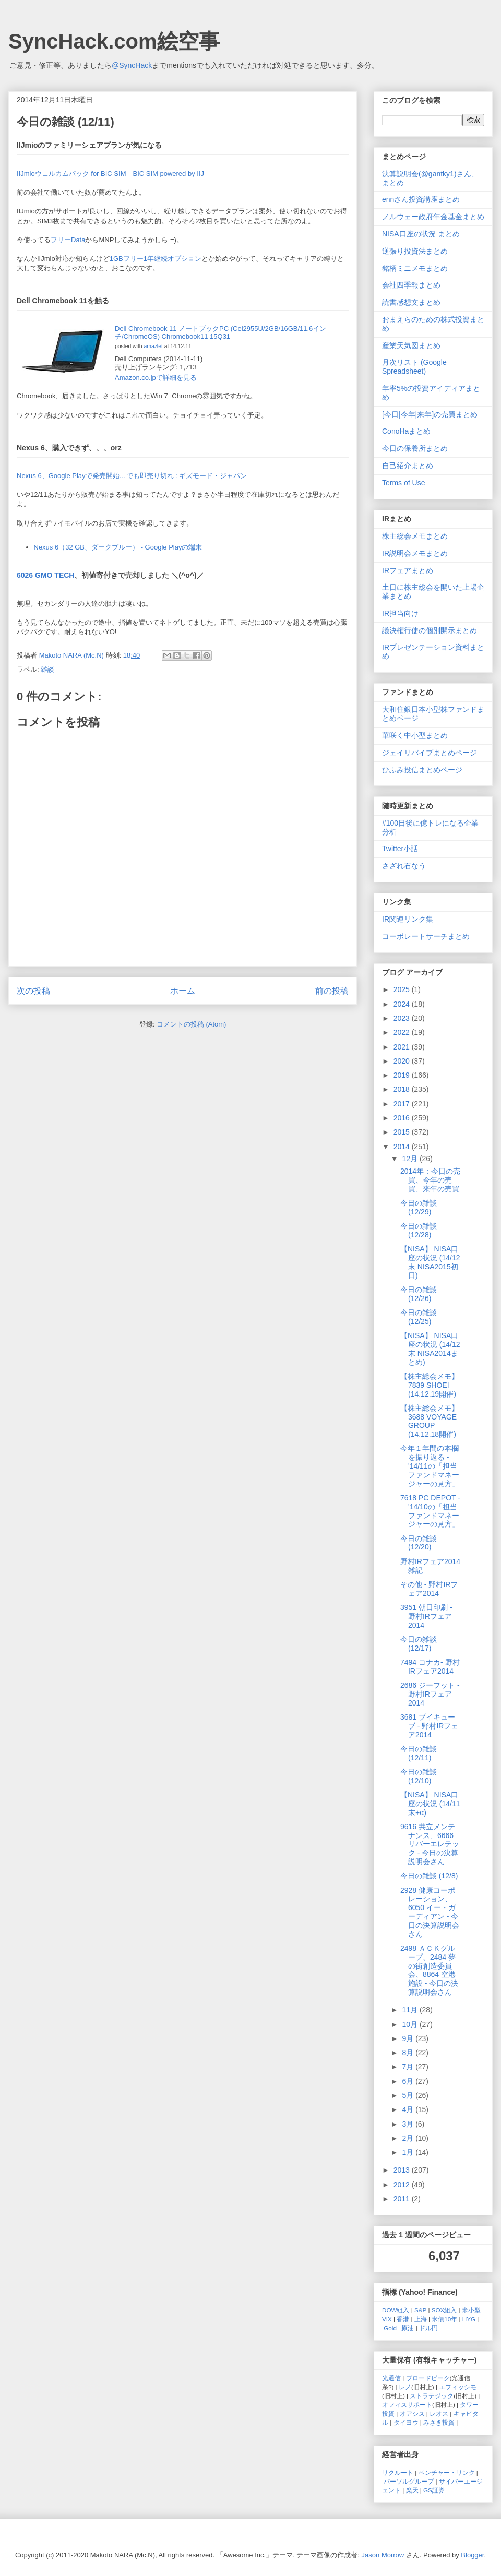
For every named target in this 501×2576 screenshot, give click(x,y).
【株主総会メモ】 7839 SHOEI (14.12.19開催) (429, 1385)
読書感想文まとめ (411, 302)
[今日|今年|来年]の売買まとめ (430, 414)
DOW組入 (396, 2310)
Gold (390, 2327)
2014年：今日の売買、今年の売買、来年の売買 (430, 1180)
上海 (420, 2319)
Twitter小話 (400, 848)
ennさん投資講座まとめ (421, 199)
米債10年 (444, 2319)
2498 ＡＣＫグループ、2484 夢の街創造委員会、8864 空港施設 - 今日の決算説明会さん (429, 1970)
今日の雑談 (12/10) (418, 1776)
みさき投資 (439, 2422)
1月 (408, 2152)
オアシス (412, 2413)
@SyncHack (132, 65)
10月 (410, 2024)
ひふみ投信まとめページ (422, 770)
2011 (402, 2199)
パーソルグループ (409, 2481)
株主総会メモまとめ (415, 536)
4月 (408, 2109)
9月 (408, 2038)
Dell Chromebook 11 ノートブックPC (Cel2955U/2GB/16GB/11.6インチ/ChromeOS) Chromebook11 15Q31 (220, 333)
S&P (420, 2310)
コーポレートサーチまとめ (426, 936)
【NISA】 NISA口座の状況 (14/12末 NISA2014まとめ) (430, 1348)
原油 (407, 2327)
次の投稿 (33, 990)
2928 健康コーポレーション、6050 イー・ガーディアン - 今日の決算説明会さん (429, 1912)
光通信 (391, 2378)
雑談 (47, 669)
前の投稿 (332, 990)
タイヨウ (406, 2422)
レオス (439, 2413)
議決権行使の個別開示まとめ (429, 630)
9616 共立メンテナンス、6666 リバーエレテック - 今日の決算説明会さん (429, 1844)
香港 (403, 2319)
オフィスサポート (407, 2404)
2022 (402, 1032)
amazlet (153, 346)
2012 (402, 2184)
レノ (405, 2386)
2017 (402, 1104)
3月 (408, 2124)
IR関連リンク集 (407, 919)
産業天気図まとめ (411, 345)
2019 (402, 1075)
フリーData (68, 240)
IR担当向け (400, 613)
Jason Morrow (383, 2555)
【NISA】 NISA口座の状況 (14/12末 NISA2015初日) (430, 1262)
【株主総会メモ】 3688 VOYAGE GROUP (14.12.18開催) (429, 1421)
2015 (402, 1132)
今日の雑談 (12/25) (418, 1317)
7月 (408, 2066)
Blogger (472, 2555)
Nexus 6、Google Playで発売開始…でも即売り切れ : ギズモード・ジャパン (132, 476)
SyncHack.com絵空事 (114, 41)
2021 (402, 1047)
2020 (402, 1061)
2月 (408, 2138)
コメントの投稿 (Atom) (191, 1024)
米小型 (471, 2310)
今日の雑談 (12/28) (418, 1230)
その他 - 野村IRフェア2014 (429, 1588)
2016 (402, 1118)
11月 (410, 2010)
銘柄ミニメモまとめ (415, 268)
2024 (402, 1004)
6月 (408, 2081)
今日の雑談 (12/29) (418, 1207)
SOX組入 (444, 2310)
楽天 (412, 2490)
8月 (408, 2052)
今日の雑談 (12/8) (429, 1875)
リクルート (397, 2472)
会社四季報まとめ (411, 285)
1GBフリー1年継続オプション (155, 259)
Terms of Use (403, 483)
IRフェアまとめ (407, 570)
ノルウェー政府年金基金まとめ (433, 216)
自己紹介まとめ (407, 465)
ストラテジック (432, 2395)
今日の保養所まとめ (415, 448)
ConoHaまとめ (406, 431)
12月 (410, 1158)
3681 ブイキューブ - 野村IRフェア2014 (429, 1726)
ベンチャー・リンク (447, 2472)
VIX (387, 2319)
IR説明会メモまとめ (415, 553)
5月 (408, 2095)
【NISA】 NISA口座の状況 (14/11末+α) (430, 1804)
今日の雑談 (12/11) (418, 1753)
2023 (402, 1018)
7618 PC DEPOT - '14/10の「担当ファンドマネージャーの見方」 (430, 1511)
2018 (402, 1089)
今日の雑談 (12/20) (418, 1543)
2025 (402, 989)
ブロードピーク (428, 2378)
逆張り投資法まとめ (415, 251)
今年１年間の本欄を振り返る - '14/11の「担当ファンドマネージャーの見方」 (429, 1465)
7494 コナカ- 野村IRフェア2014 (430, 1666)
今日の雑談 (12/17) (418, 1643)
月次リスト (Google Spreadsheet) (414, 366)
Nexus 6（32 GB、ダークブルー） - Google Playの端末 (118, 547)
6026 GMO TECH (45, 575)
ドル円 (428, 2327)
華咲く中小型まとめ (415, 735)
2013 (402, 2170)
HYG (468, 2319)
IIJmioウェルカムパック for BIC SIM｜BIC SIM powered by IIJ (110, 173)
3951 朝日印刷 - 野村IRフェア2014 (426, 1616)
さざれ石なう (404, 866)
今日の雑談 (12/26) (418, 1294)
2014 (402, 1146)
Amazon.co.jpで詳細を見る (156, 377)
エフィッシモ (457, 2386)
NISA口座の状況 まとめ (421, 234)
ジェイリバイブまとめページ (429, 752)
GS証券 (434, 2490)
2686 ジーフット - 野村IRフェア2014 (430, 1694)
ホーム (182, 990)
